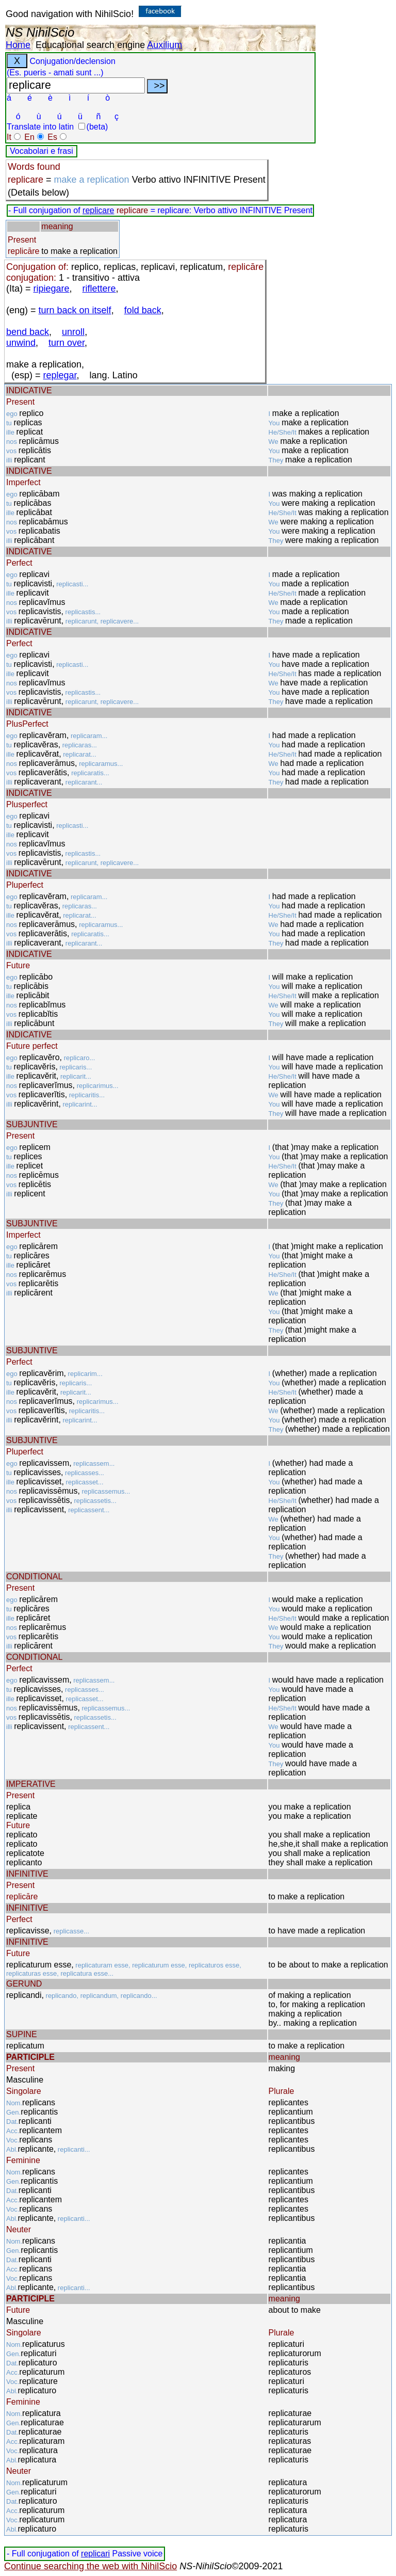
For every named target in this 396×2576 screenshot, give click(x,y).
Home (18, 45)
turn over (66, 343)
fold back (142, 310)
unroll (73, 332)
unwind (21, 343)
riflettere (99, 288)
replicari (95, 2553)
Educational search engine (90, 45)
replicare (98, 210)
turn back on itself (75, 310)
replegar (60, 375)
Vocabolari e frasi (41, 151)
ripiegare (52, 288)
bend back (27, 332)
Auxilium (164, 45)
